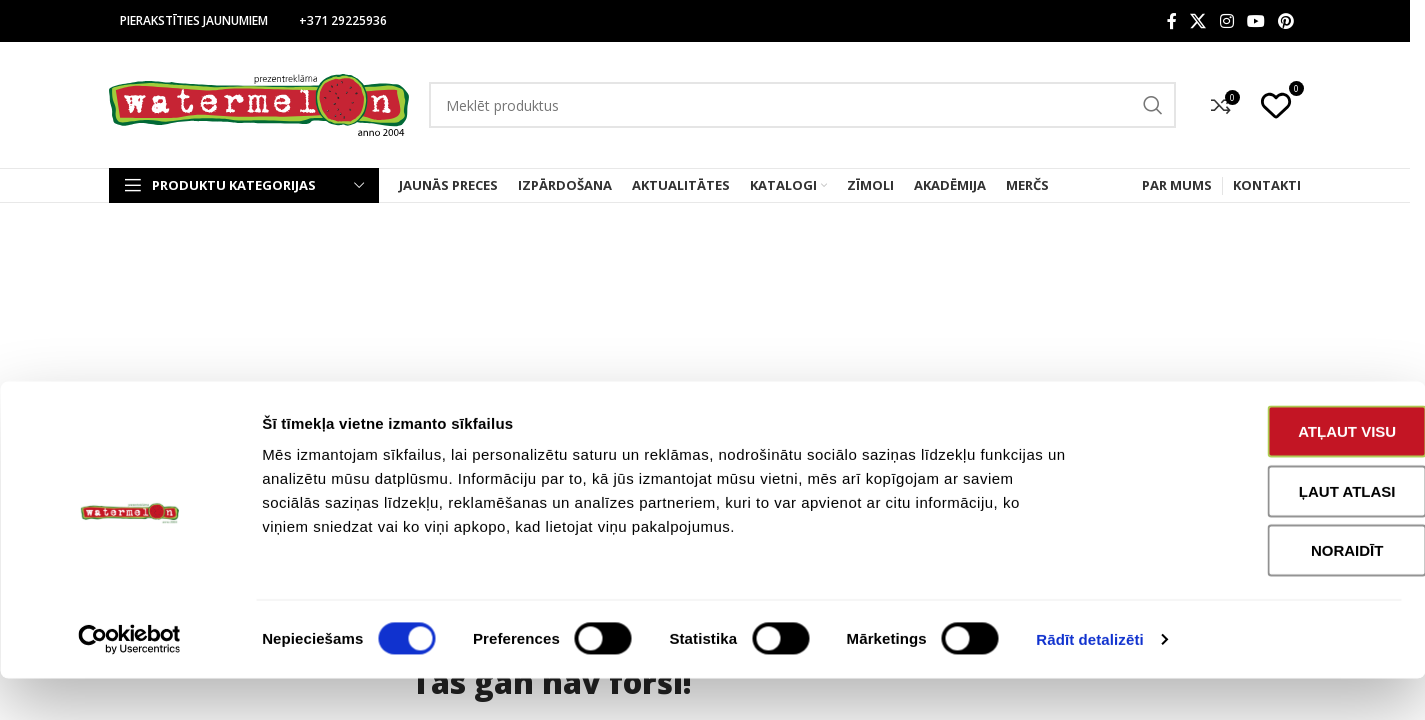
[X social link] (1198, 21)
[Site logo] (259, 103)
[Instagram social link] (1226, 21)
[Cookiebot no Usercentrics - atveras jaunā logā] (129, 681)
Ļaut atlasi (1258, 532)
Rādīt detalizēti (1089, 680)
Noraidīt (1258, 591)
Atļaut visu (1258, 472)
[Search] (802, 105)
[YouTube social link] (1255, 21)
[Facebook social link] (1172, 21)
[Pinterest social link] (1286, 21)
